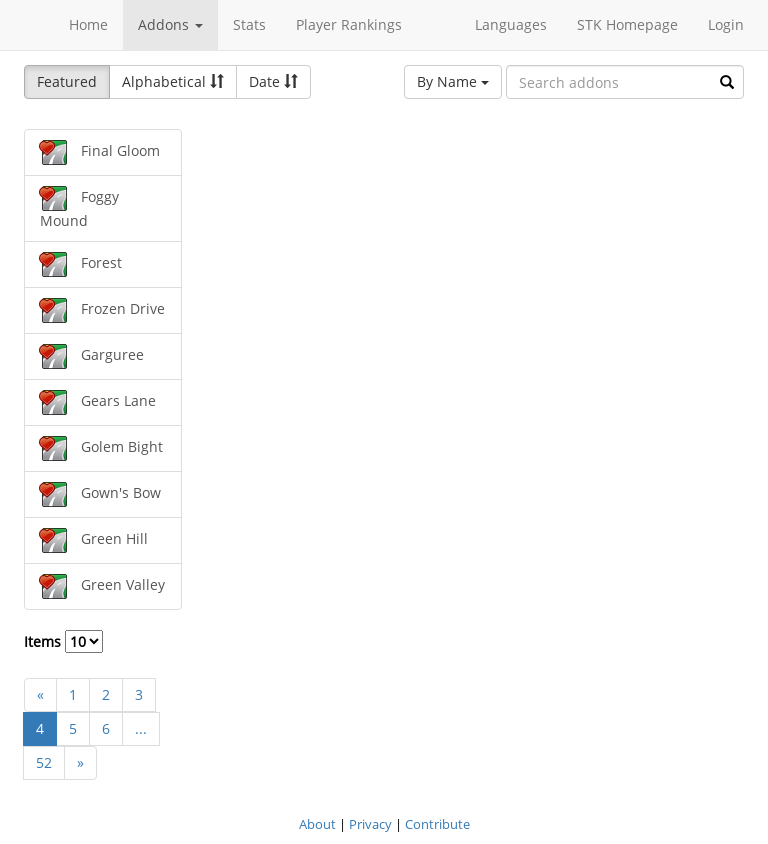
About (317, 824)
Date (273, 81)
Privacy (370, 824)
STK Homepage (627, 24)
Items (63, 641)
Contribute (437, 824)
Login (726, 24)
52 (44, 762)
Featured (67, 81)
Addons (170, 24)
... (141, 728)
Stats (249, 24)
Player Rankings (349, 24)
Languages (511, 24)
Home (88, 24)
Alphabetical (173, 81)
